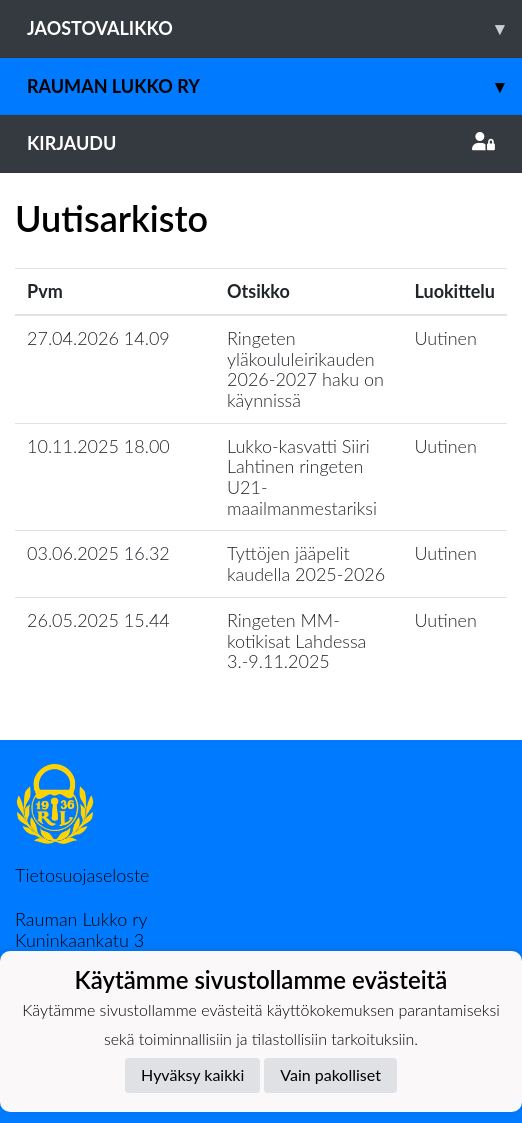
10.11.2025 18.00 (98, 446)
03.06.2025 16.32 (98, 553)
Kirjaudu (261, 143)
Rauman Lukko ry (274, 86)
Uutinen (446, 338)
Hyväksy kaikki (192, 1074)
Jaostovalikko (274, 28)
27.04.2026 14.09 (98, 338)
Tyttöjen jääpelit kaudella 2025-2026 (306, 563)
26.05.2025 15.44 (98, 620)
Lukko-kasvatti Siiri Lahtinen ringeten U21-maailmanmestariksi (302, 477)
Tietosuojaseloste (82, 875)
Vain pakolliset (330, 1074)
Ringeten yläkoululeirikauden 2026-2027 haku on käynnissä (305, 369)
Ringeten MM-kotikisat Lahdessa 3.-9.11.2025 (296, 640)
